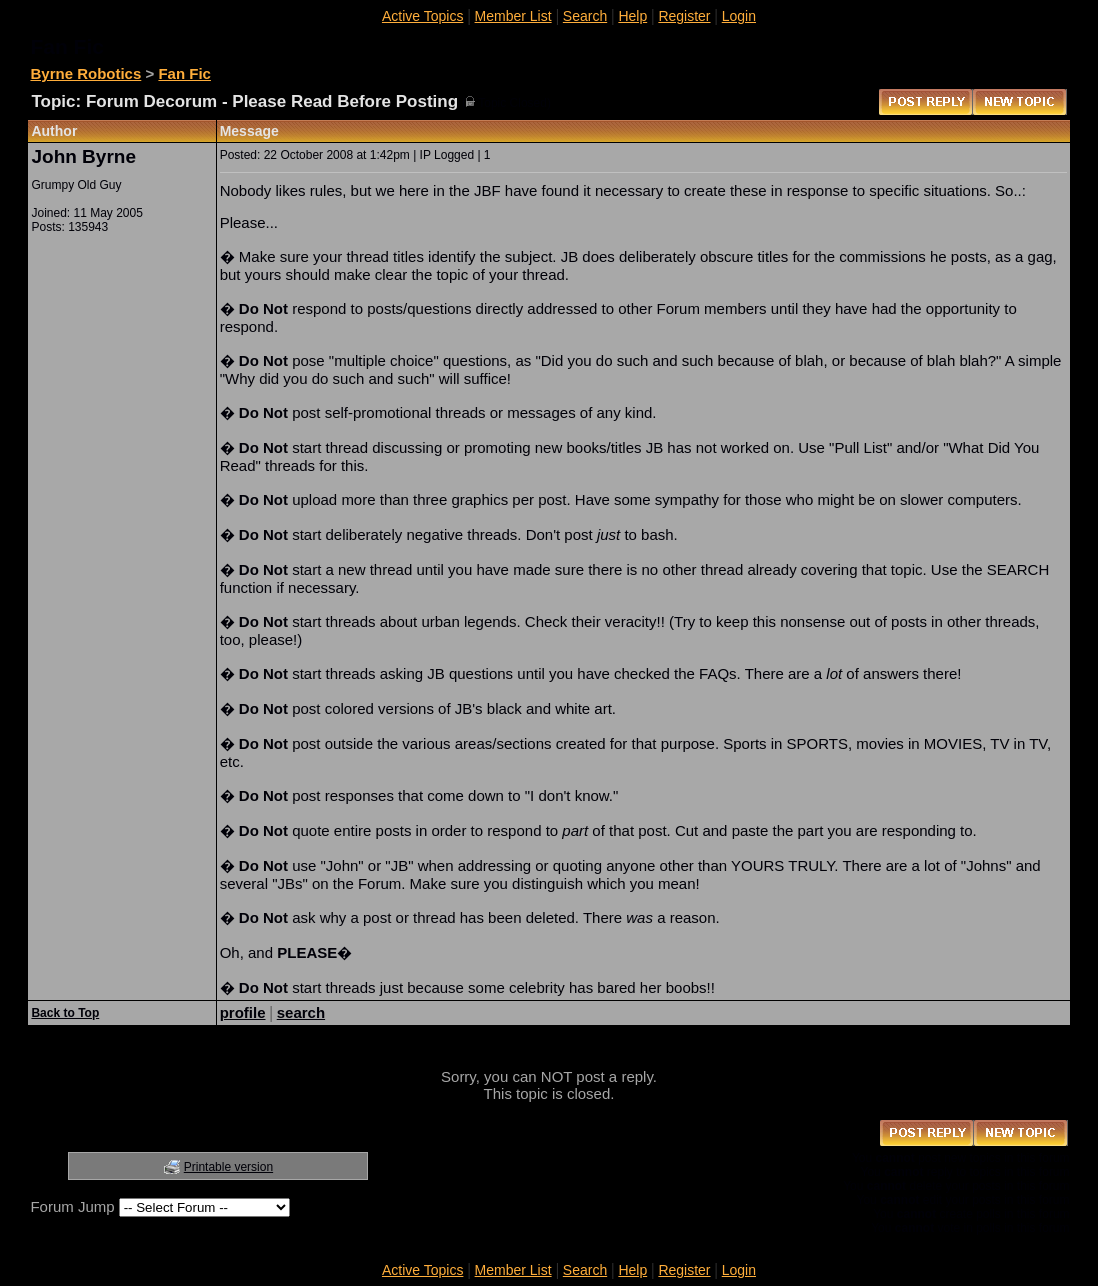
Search (585, 16)
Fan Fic (184, 73)
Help (632, 16)
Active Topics (422, 16)
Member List (513, 16)
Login (739, 16)
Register (684, 16)
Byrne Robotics (85, 73)
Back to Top (65, 1013)
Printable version (228, 1167)
